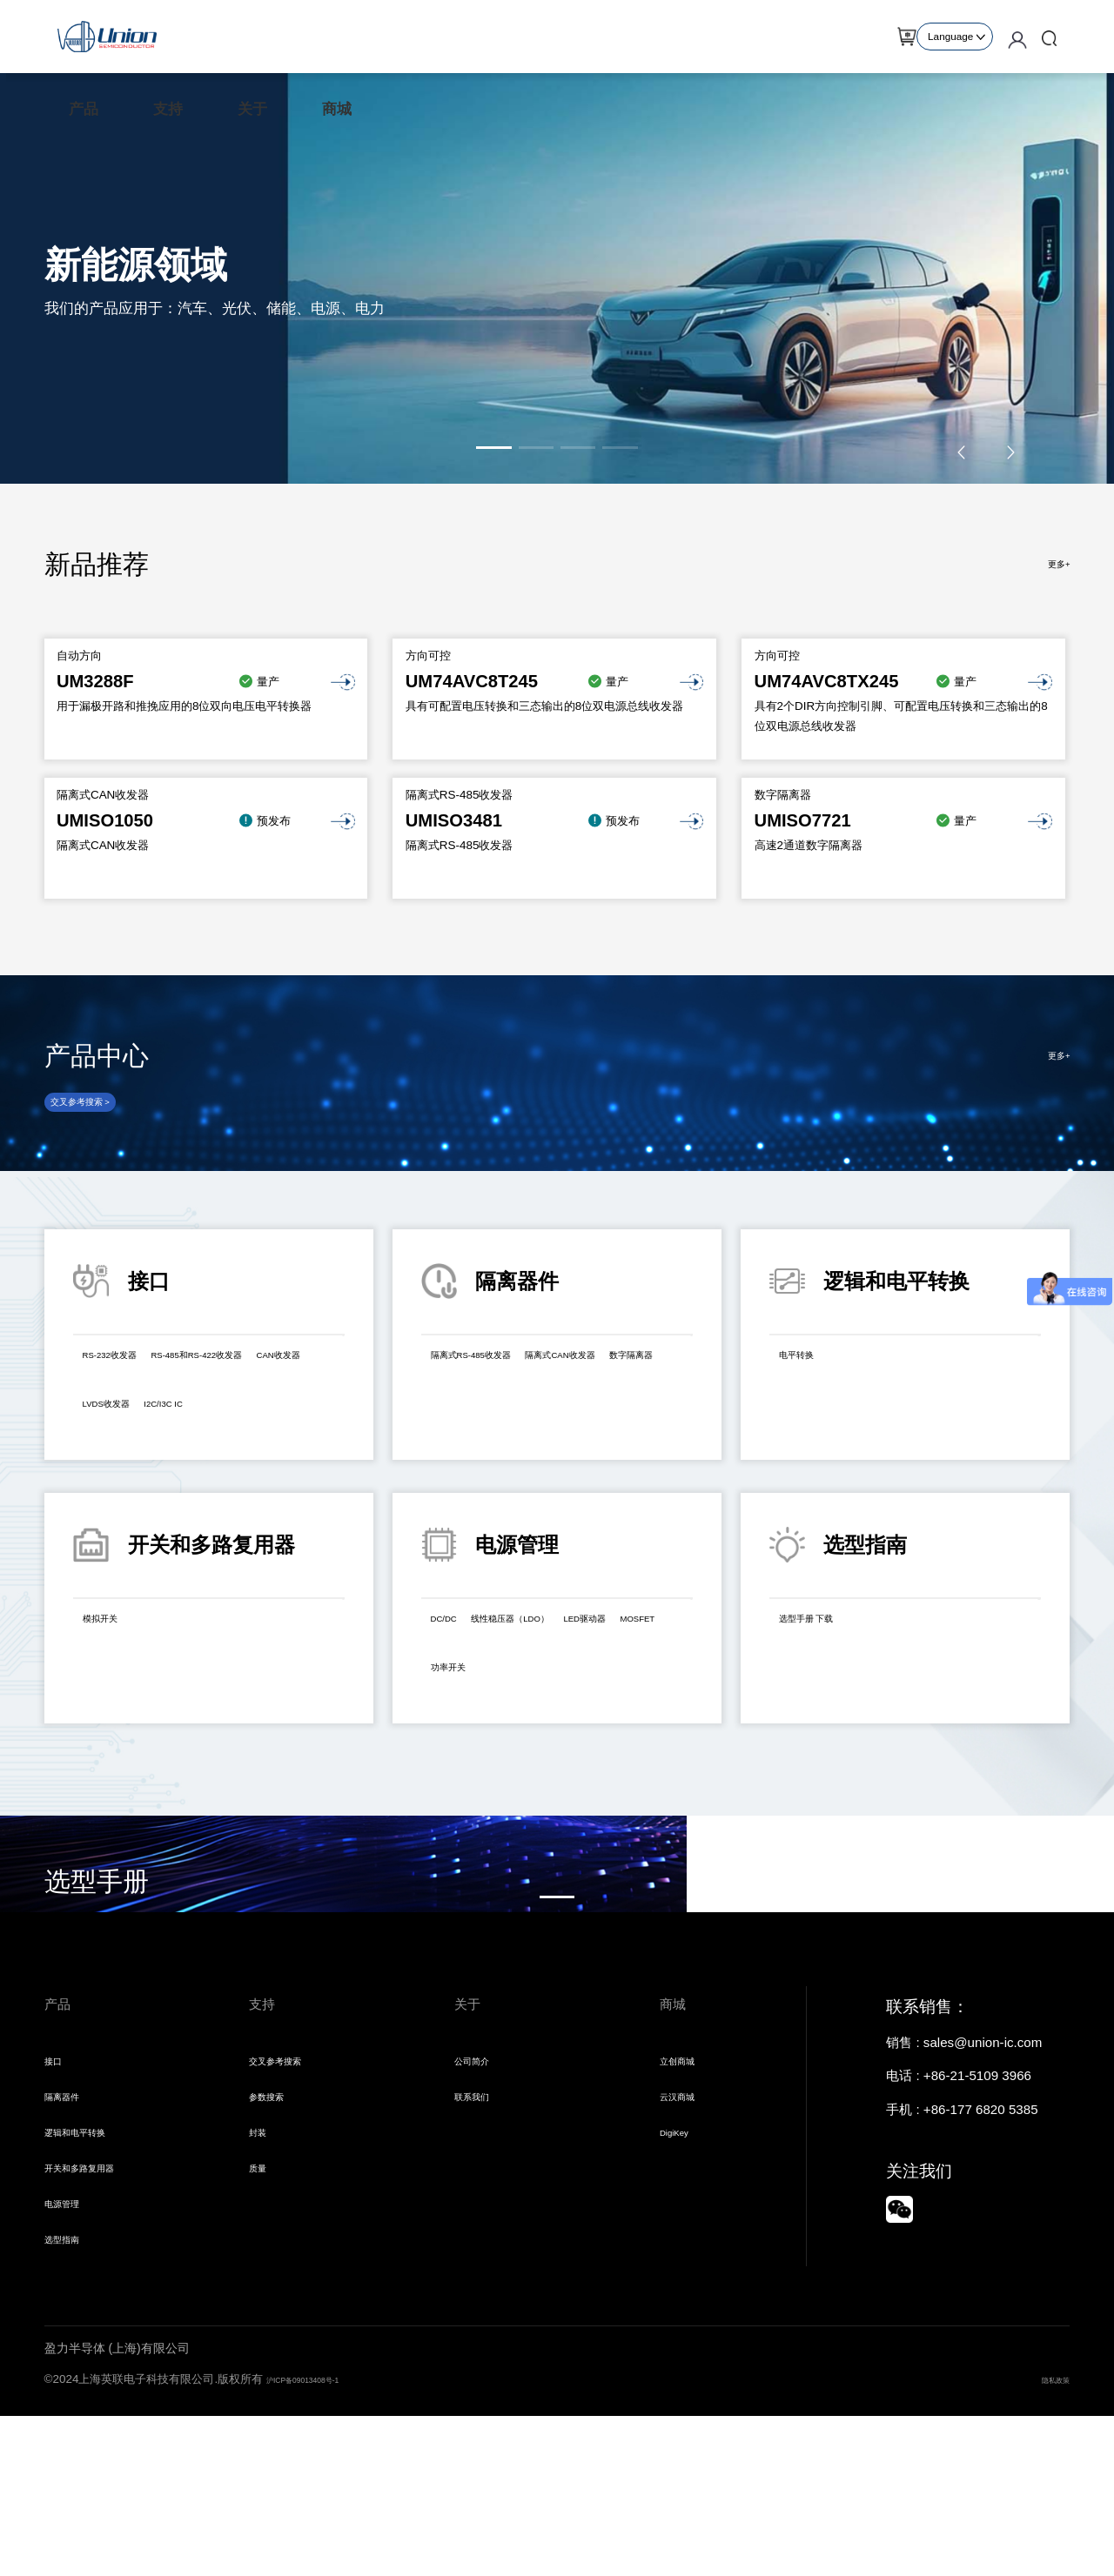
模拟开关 (114, 1652)
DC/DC (457, 1652)
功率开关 (633, 1701)
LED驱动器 (468, 1701)
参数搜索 (275, 2234)
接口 (57, 2193)
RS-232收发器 (129, 1389)
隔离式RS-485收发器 (497, 1389)
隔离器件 (70, 2234)
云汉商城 (686, 2234)
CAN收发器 (288, 1422)
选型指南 (70, 2397)
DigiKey (682, 2275)
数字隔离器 (600, 1437)
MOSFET (554, 1701)
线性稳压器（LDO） (562, 1652)
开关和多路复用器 (96, 2315)
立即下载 (99, 1976)
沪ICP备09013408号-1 (324, 2539)
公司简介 (480, 2193)
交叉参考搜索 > (101, 1123)
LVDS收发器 (124, 1456)
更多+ (1053, 564)
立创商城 (686, 2193)
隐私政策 (1047, 2539)
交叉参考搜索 (288, 2193)
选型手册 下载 (825, 1652)
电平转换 (810, 1389)
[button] (493, 447)
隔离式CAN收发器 (489, 1437)
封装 (262, 2275)
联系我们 (480, 2234)
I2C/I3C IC (217, 1456)
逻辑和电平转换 (90, 2275)
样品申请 (880, 36)
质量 (262, 2315)
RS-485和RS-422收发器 (159, 1422)
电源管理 (70, 2356)
